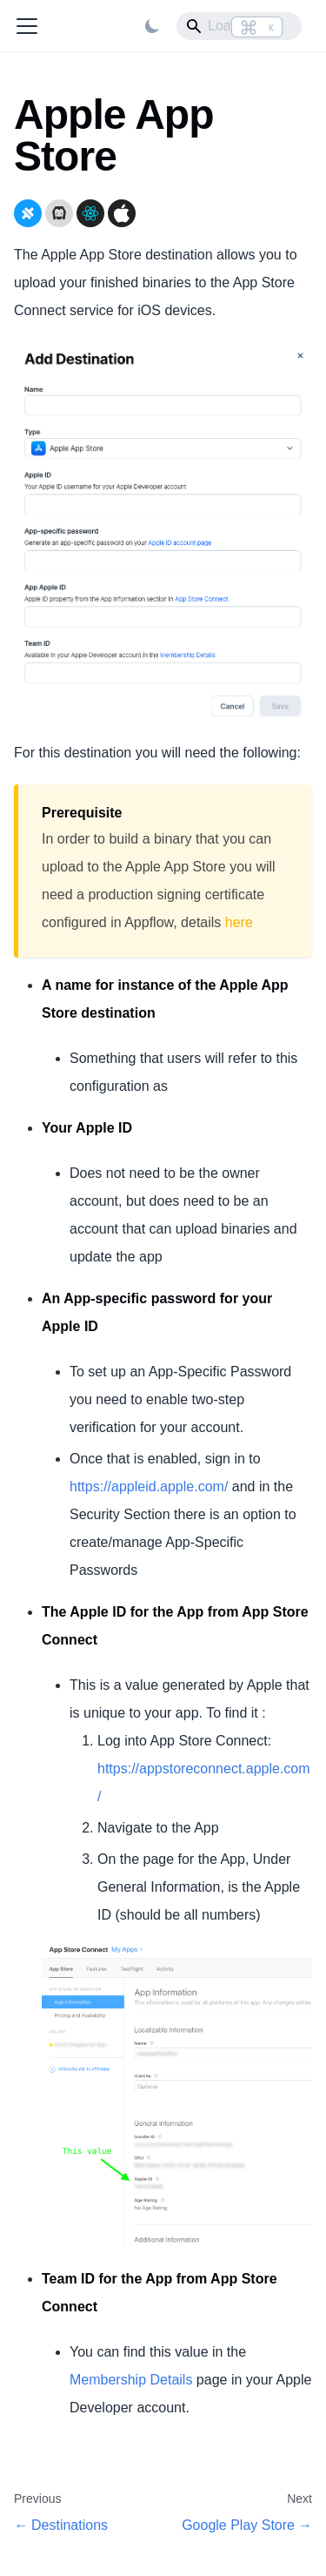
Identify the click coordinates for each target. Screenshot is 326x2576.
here (239, 922)
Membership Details (131, 2379)
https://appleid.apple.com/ (149, 1486)
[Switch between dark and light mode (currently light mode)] (152, 26)
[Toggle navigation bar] (27, 26)
